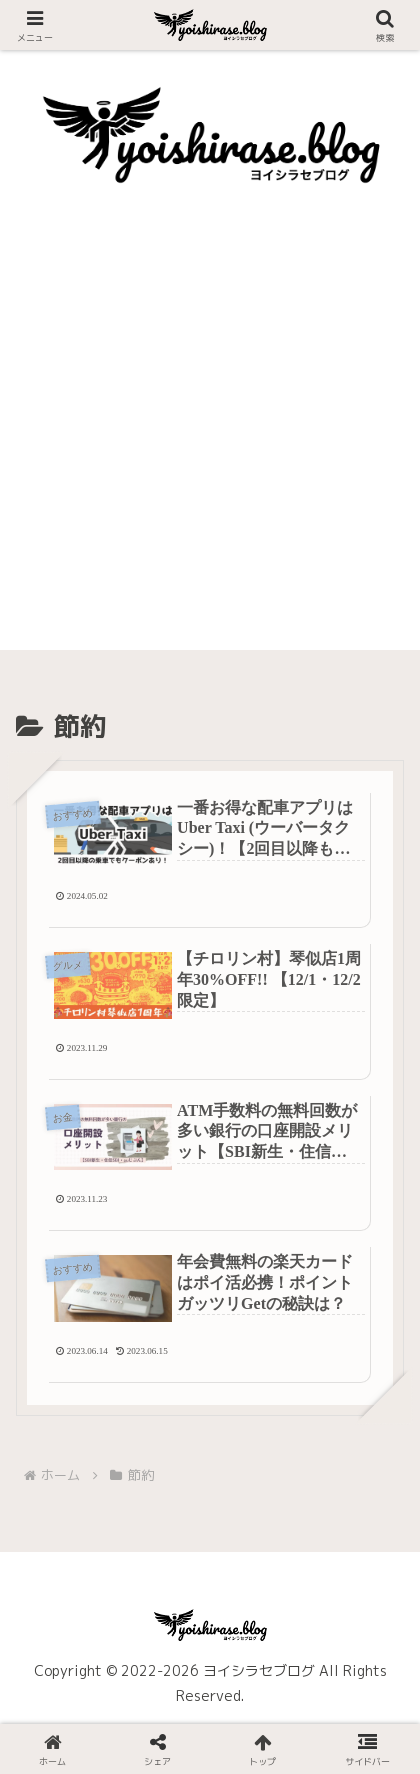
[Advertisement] (210, 440)
